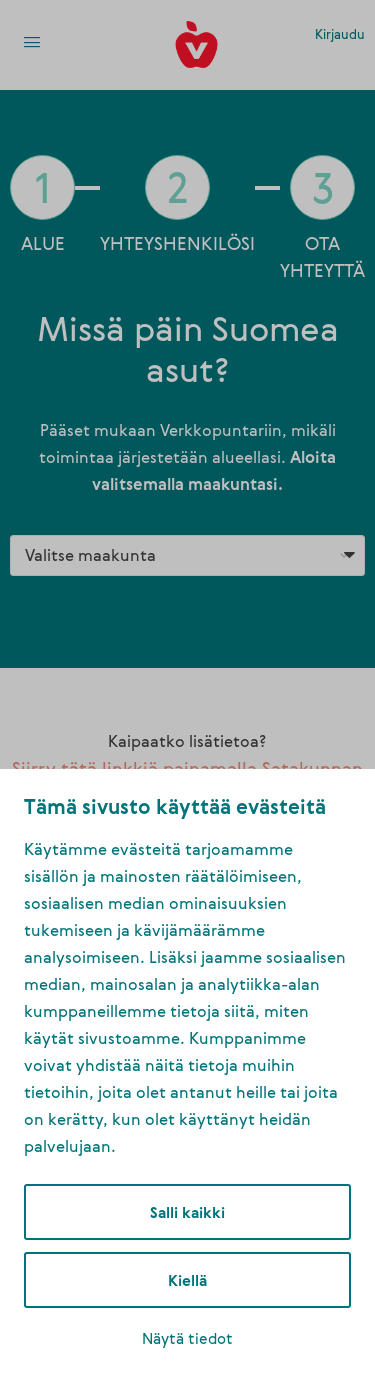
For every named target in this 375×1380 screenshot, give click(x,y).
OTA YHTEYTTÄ (322, 256)
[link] (32, 44)
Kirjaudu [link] (340, 34)
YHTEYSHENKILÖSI (177, 243)
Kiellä (187, 1280)
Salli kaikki (187, 1212)
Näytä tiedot (187, 1338)
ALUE (43, 243)
